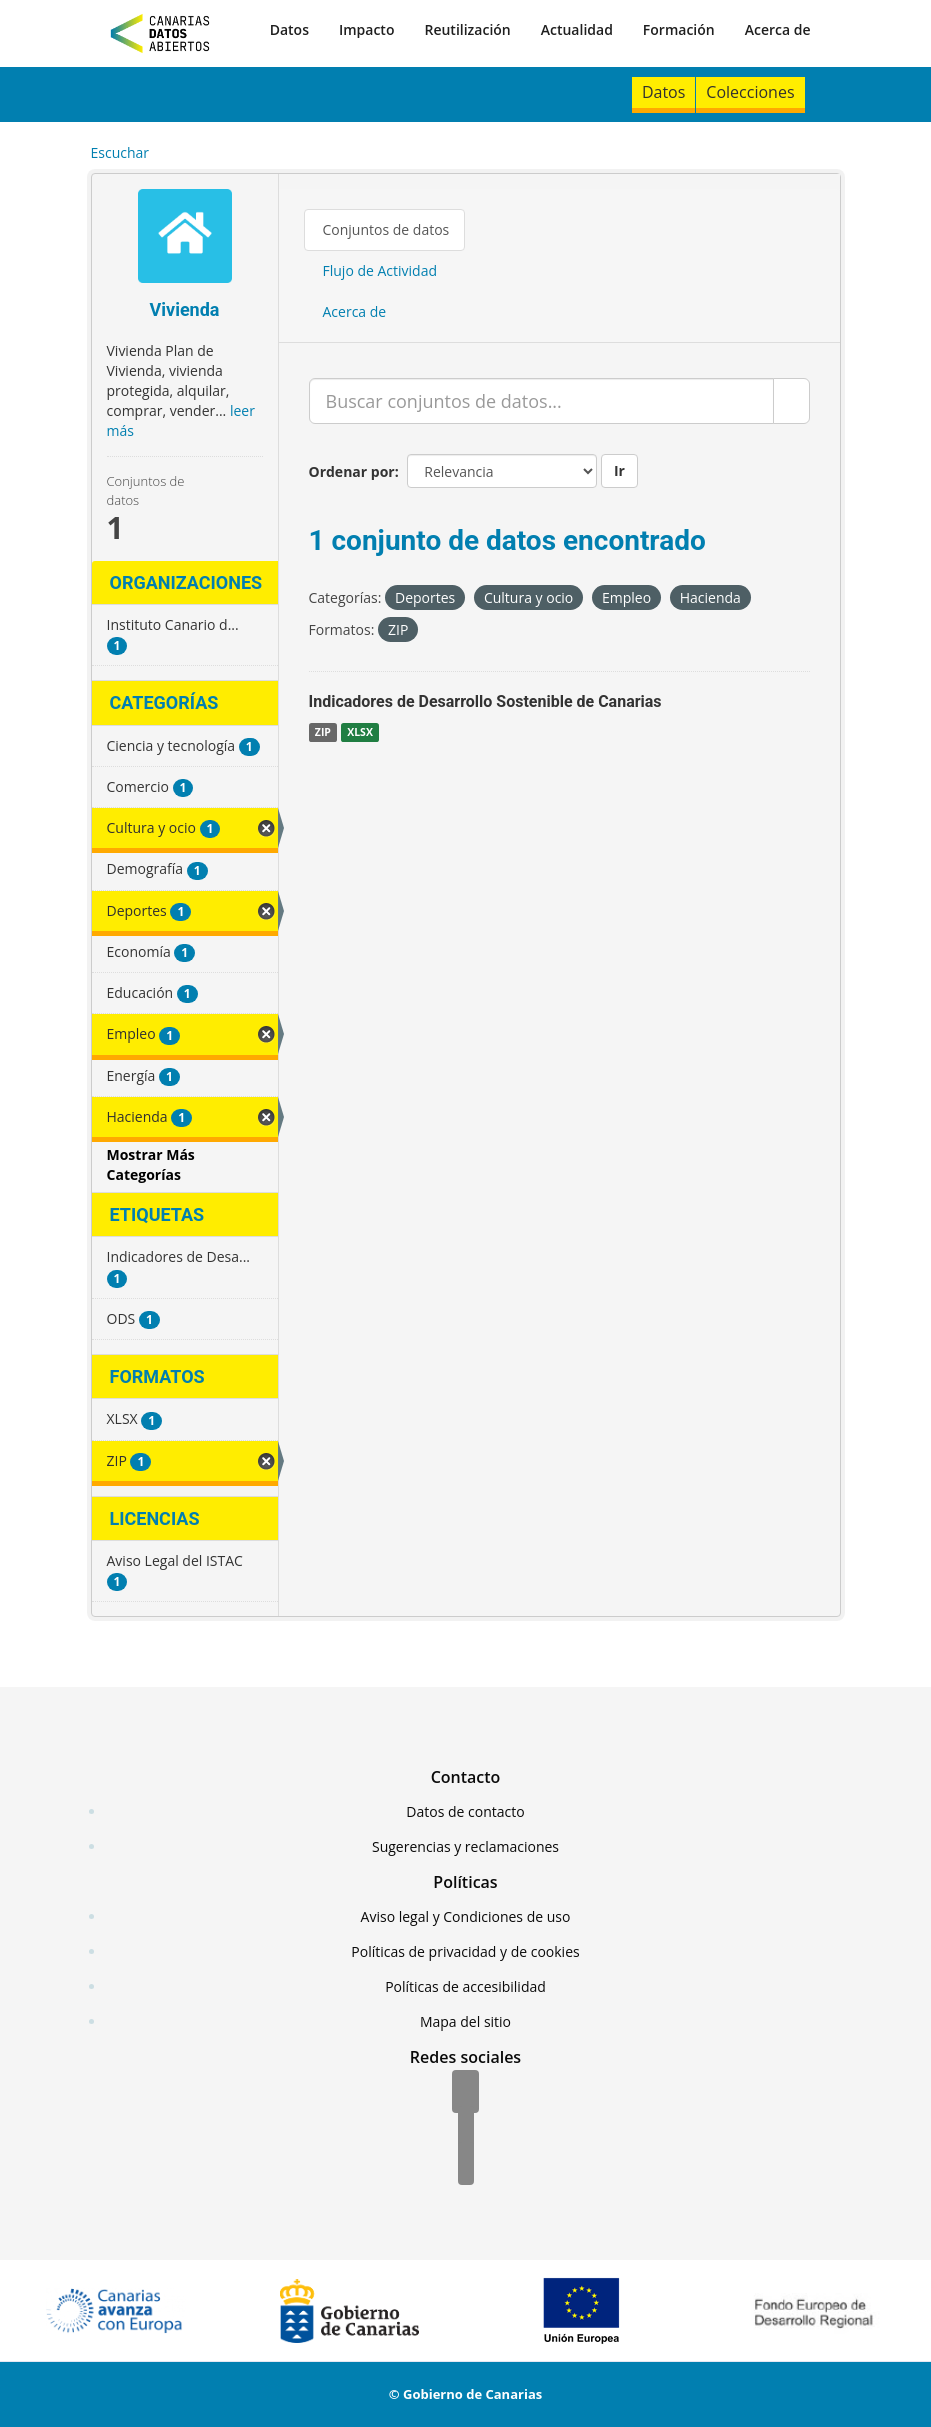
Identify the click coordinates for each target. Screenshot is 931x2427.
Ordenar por (352, 471)
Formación (679, 29)
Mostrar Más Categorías (151, 1164)
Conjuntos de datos (386, 229)
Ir (619, 470)
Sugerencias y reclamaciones (465, 1846)
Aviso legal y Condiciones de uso (466, 1916)
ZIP (323, 732)
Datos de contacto (465, 1811)
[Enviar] (791, 401)
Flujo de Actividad (380, 270)
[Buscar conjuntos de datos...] (541, 401)
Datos (289, 29)
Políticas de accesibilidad (465, 1986)
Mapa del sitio (465, 2021)
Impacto (367, 29)
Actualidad (577, 29)
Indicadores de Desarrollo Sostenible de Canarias (485, 701)
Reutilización (467, 29)
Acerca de (778, 29)
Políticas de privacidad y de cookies (465, 1951)
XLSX (360, 732)
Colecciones (750, 92)
